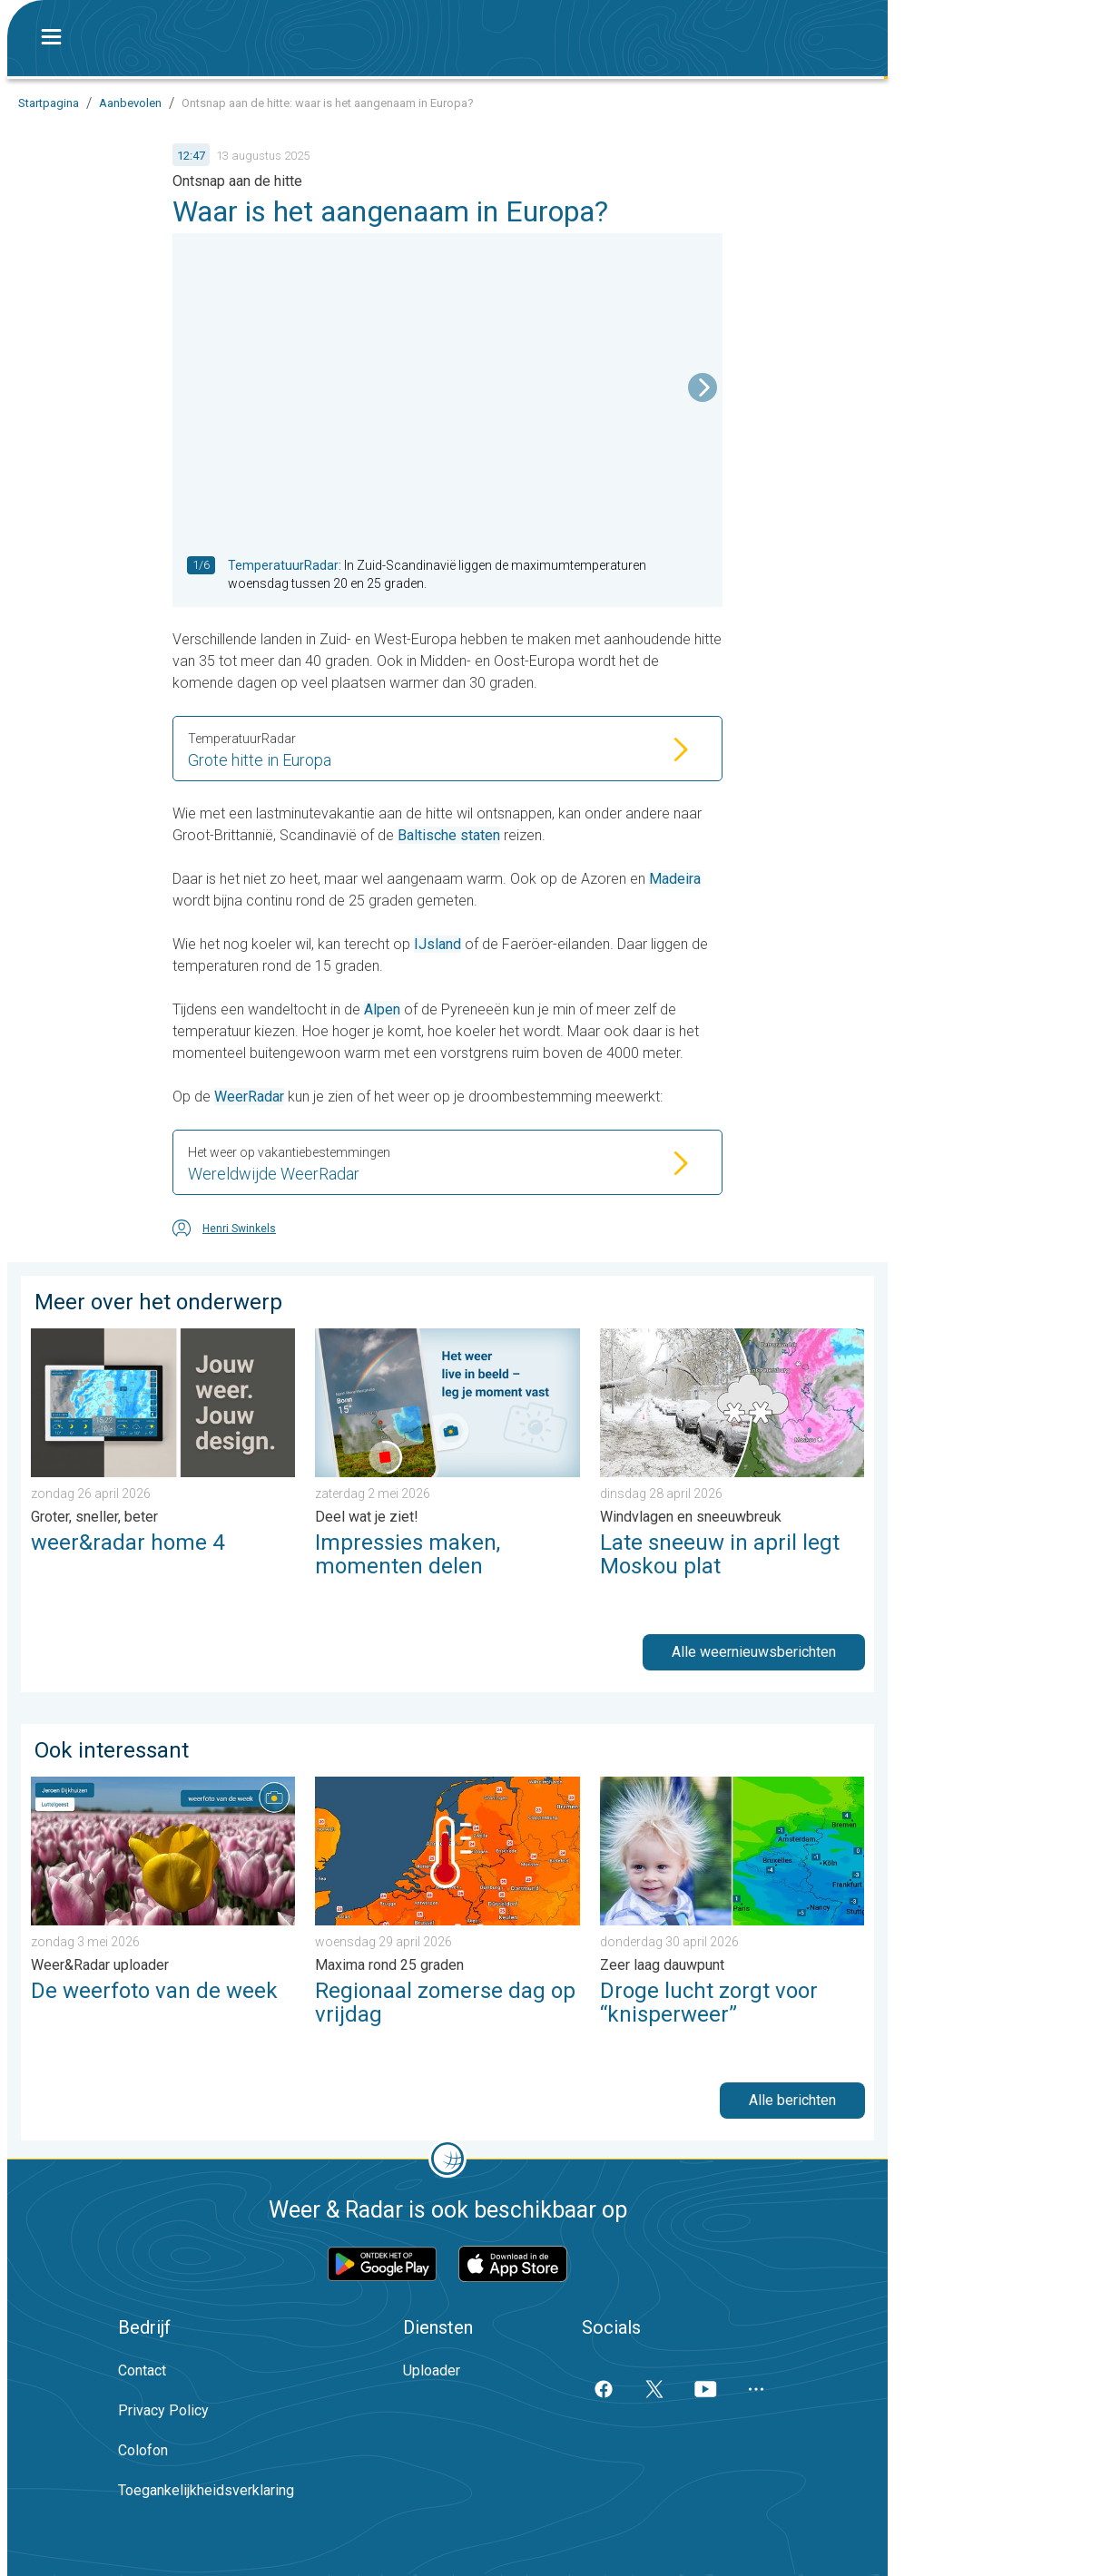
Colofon (143, 2450)
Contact (142, 2370)
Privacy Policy (163, 2410)
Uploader (431, 2370)
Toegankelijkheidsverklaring (206, 2490)
